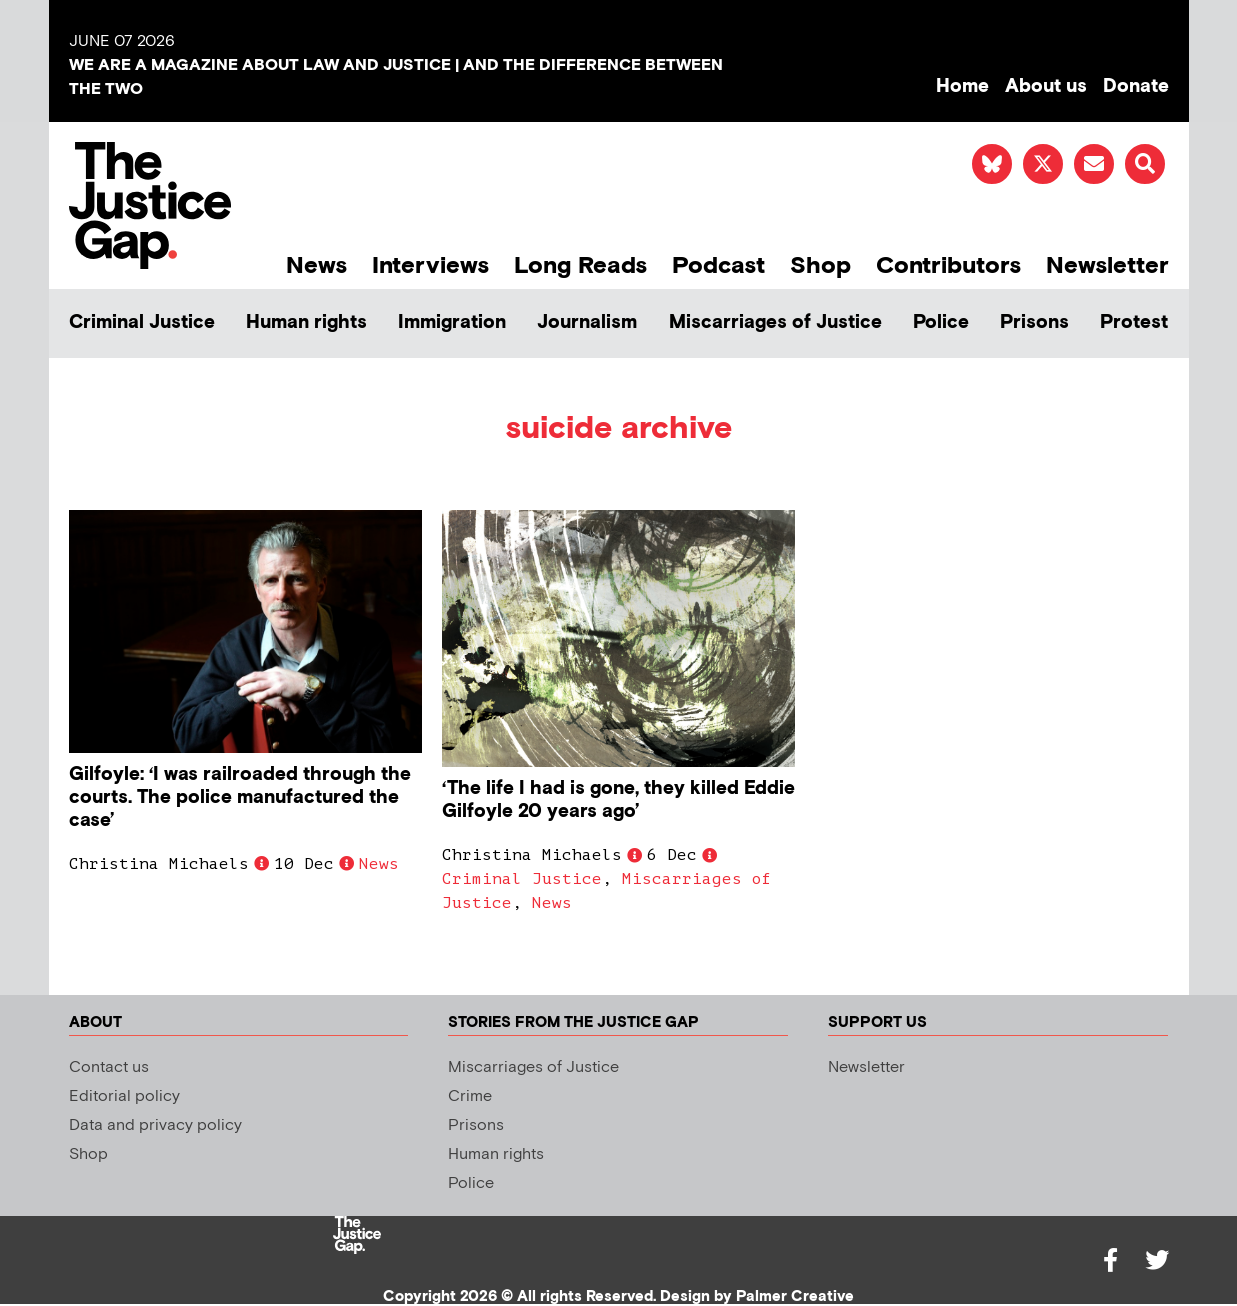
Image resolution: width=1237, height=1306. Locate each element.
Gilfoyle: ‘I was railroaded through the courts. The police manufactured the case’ (240, 797)
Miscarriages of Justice (775, 322)
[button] (1145, 164)
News (316, 265)
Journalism (587, 322)
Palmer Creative (795, 1296)
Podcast (718, 265)
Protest (1134, 322)
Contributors (948, 265)
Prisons (1034, 322)
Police (941, 322)
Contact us (109, 1067)
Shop (820, 265)
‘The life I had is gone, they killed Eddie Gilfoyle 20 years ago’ (618, 800)
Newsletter (1107, 265)
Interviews (430, 265)
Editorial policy (124, 1096)
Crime (470, 1096)
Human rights (306, 322)
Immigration (452, 322)
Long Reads (580, 265)
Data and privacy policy (155, 1125)
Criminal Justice (142, 322)
